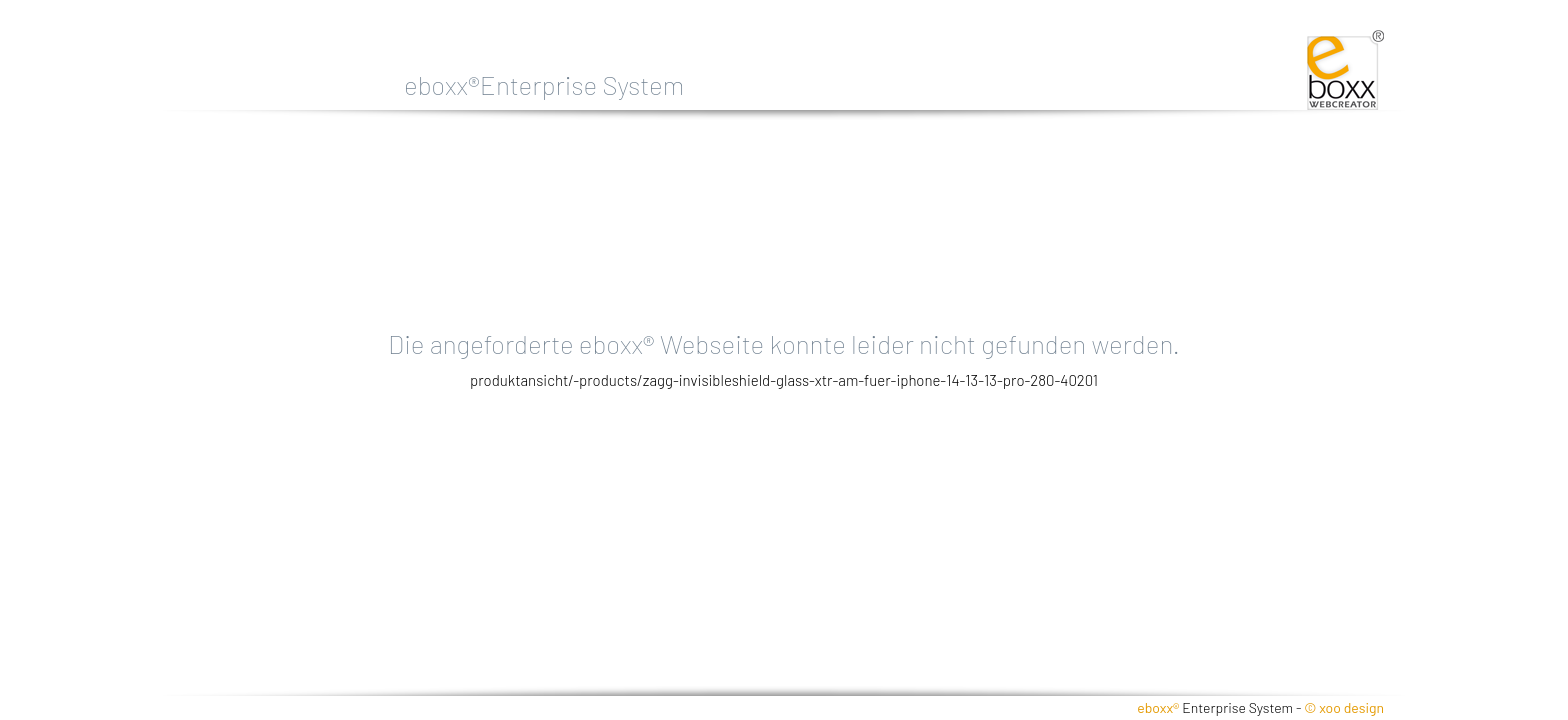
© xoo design (1344, 707)
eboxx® (1158, 707)
